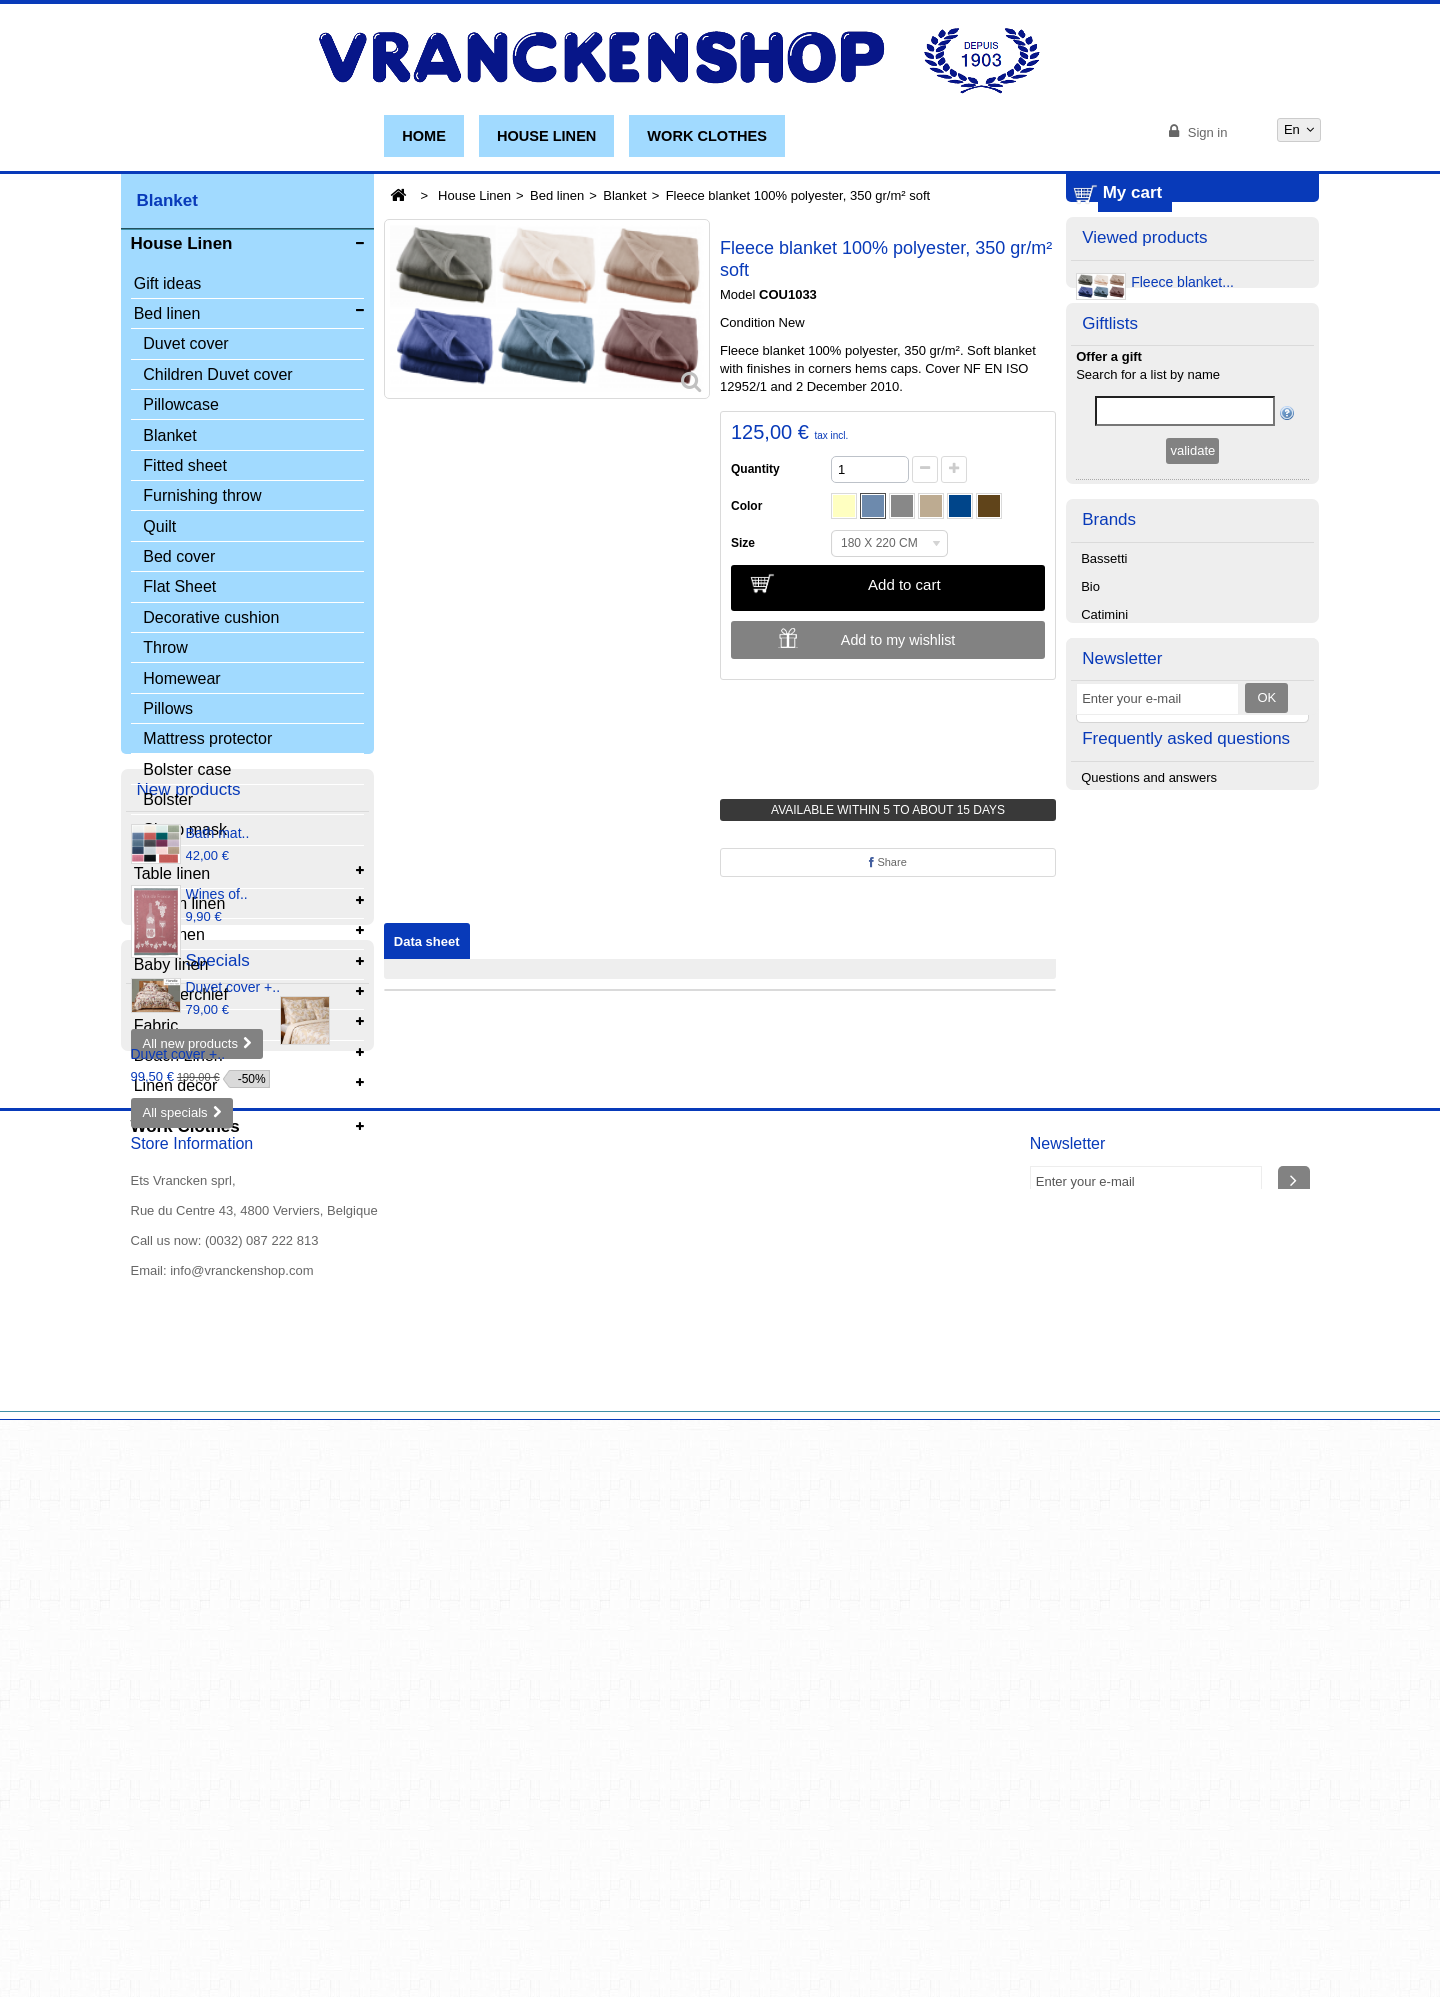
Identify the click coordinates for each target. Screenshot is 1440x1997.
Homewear (181, 681)
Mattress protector (207, 741)
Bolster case (187, 772)
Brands (1109, 718)
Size (746, 543)
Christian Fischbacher (1144, 872)
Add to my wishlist (898, 640)
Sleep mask (185, 833)
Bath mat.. (218, 1241)
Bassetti (1104, 760)
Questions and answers (1149, 1123)
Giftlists (1110, 470)
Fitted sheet (185, 468)
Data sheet (427, 941)
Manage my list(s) (1193, 648)
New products (189, 1194)
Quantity (755, 469)
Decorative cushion (211, 620)
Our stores (328, 1932)
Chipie (1099, 844)
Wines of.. (217, 1302)
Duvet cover (185, 347)
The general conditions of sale (544, 1932)
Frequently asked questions (1186, 1081)
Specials (169, 1512)
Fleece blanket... (1182, 401)
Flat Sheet (179, 590)
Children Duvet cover (217, 377)
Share (887, 862)
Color (750, 506)
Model (737, 294)
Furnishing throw (202, 498)
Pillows (168, 711)
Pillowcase (181, 407)
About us (156, 1950)
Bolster (168, 802)
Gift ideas (168, 286)
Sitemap (223, 1950)
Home (424, 136)
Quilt (159, 529)
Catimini (1104, 816)
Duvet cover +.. (233, 1395)
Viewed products (1144, 353)
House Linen (546, 136)
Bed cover (179, 559)
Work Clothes (707, 136)
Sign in (1205, 132)
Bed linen (557, 195)
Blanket (169, 438)
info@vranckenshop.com (241, 1848)
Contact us (410, 1932)
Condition (747, 322)
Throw (165, 650)
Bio (1090, 788)
